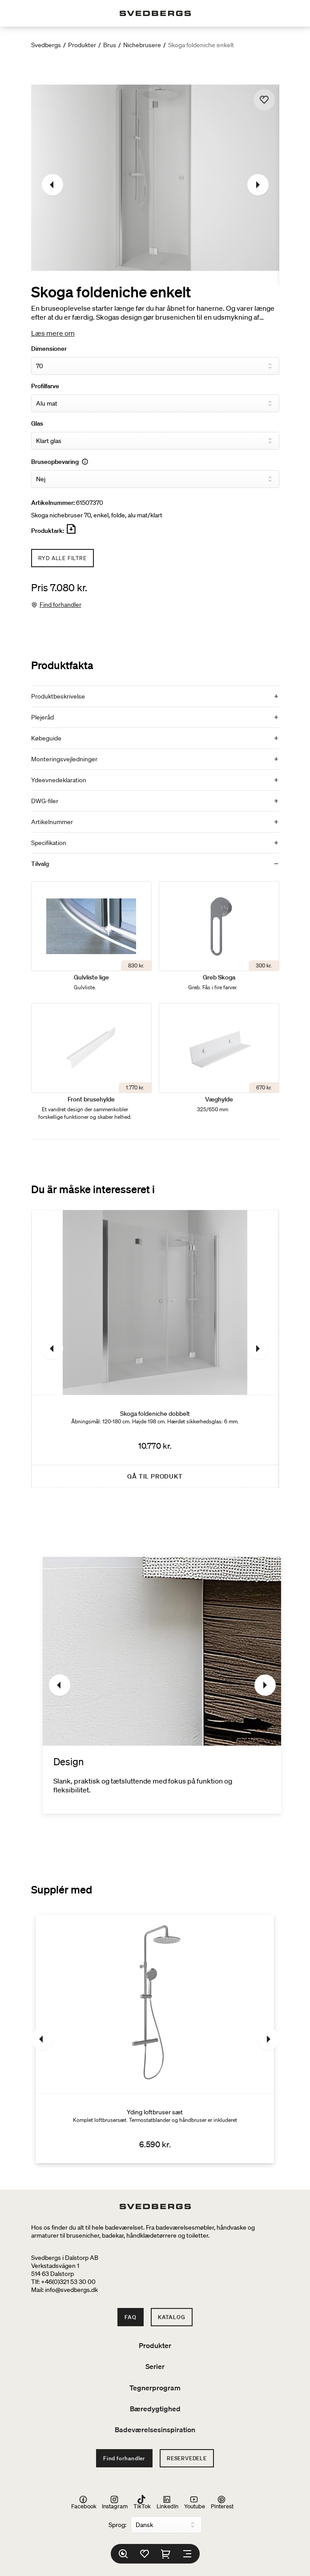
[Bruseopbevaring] (155, 479)
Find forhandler (60, 605)
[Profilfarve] (155, 403)
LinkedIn (167, 2502)
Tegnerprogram (155, 2387)
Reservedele (187, 2458)
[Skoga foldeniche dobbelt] (155, 1348)
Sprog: (117, 2525)
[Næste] (258, 184)
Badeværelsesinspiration (155, 2429)
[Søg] (123, 2553)
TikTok (142, 2502)
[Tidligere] (52, 184)
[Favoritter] (144, 2553)
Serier (155, 2366)
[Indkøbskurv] (166, 2553)
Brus (109, 45)
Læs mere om (53, 333)
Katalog (171, 2317)
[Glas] (155, 441)
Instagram (115, 2502)
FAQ (130, 2317)
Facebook (84, 2502)
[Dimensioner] (155, 366)
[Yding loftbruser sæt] (155, 2039)
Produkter (82, 45)
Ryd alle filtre (62, 558)
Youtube (194, 2502)
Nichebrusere (142, 45)
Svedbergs (46, 45)
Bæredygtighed (155, 2408)
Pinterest (222, 2502)
